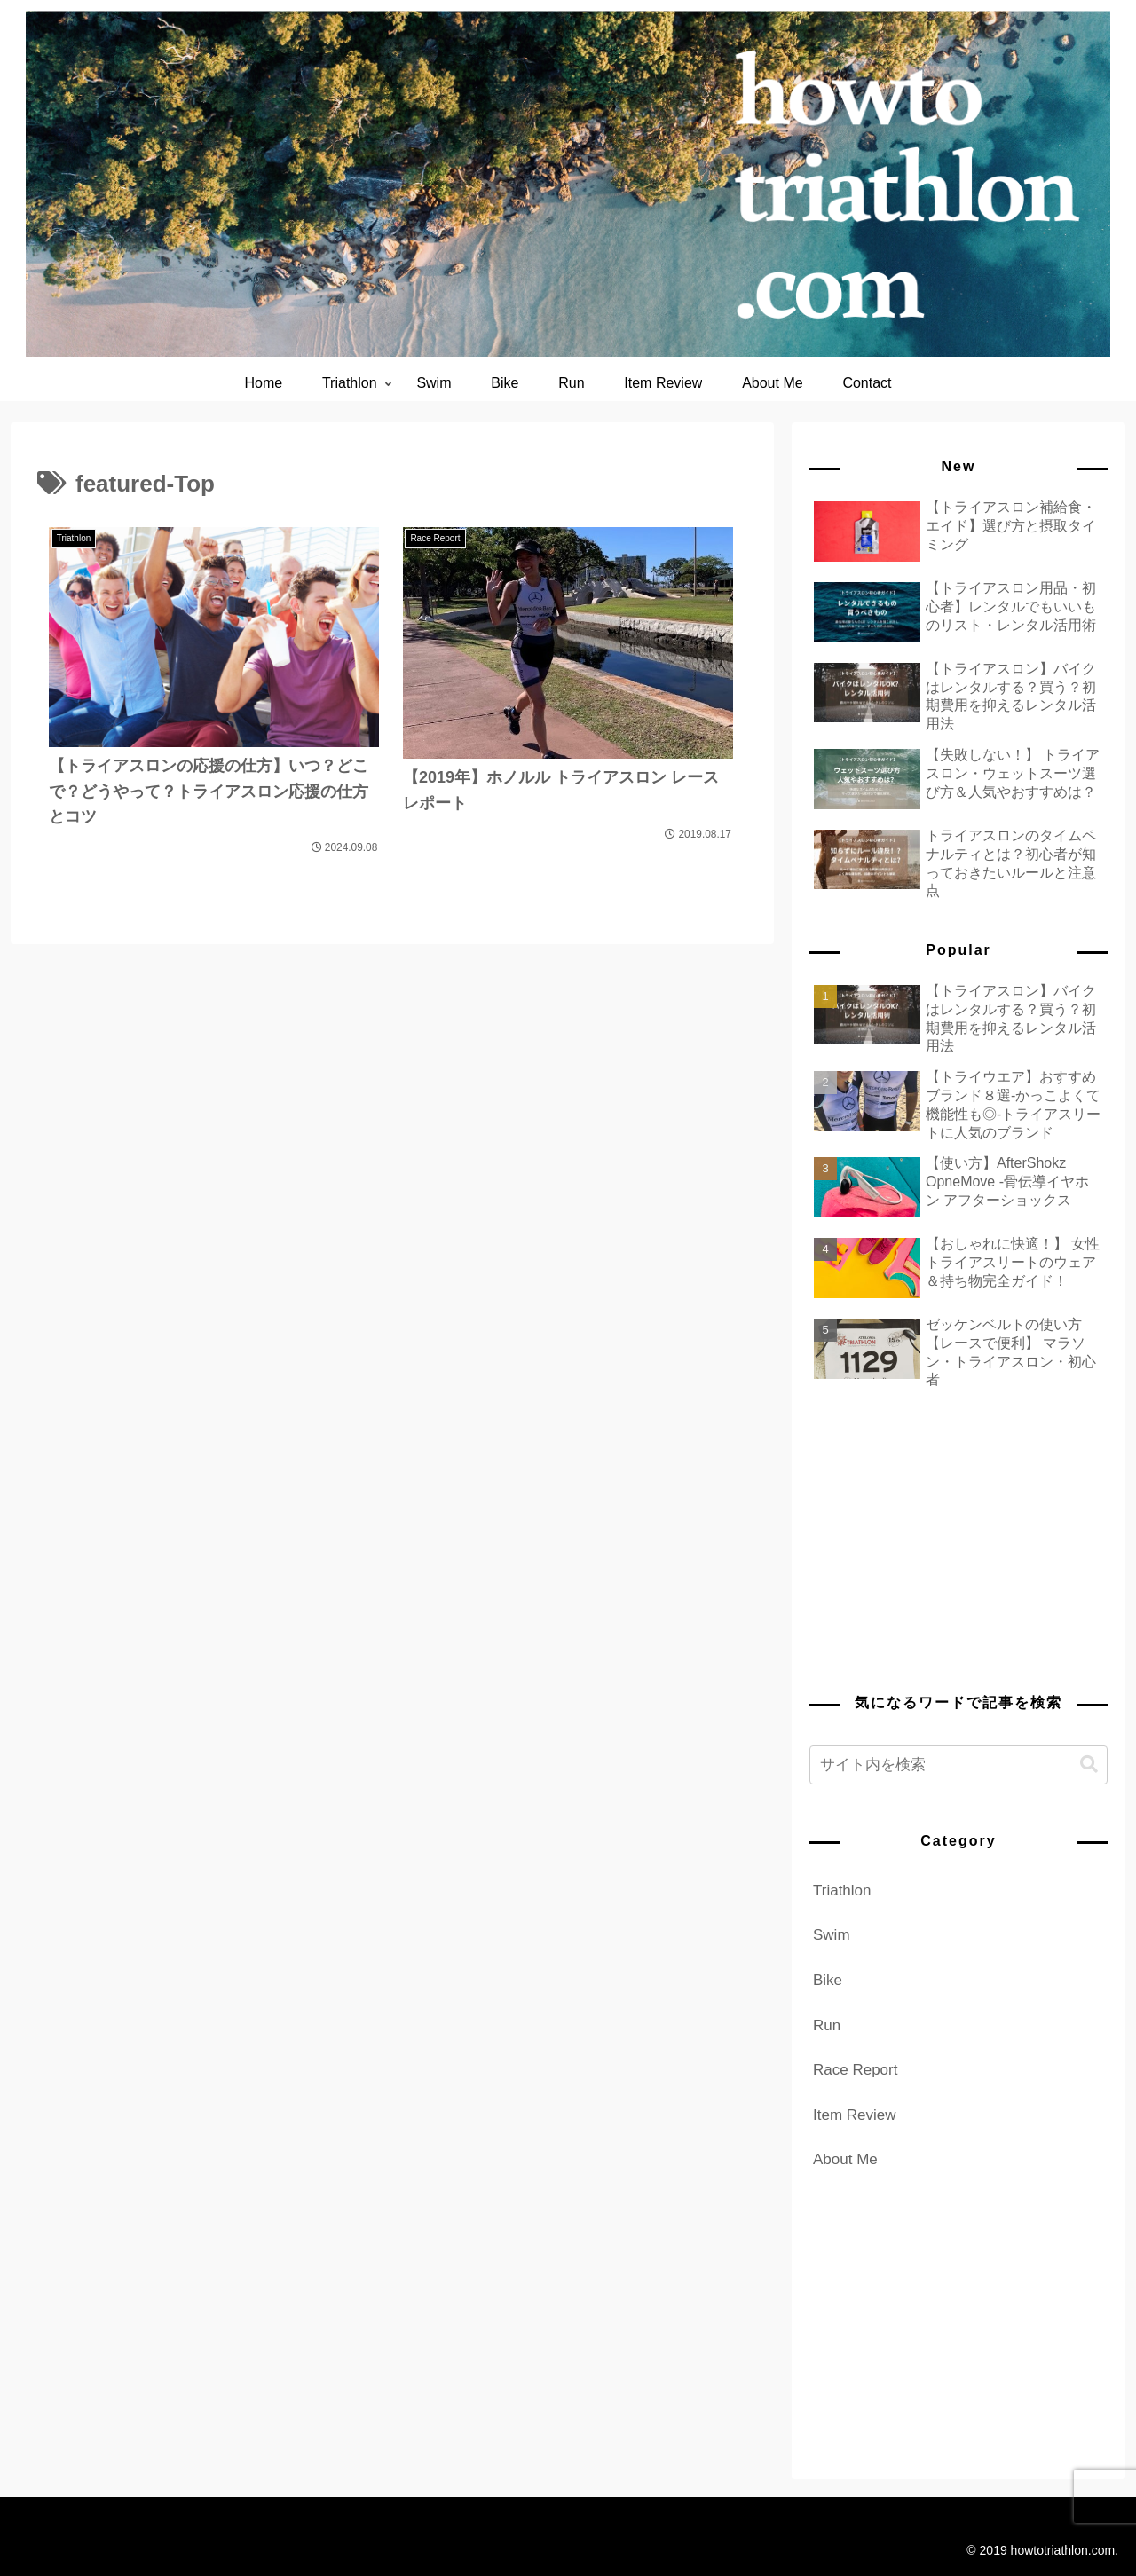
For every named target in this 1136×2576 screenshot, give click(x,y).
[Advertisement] (958, 1537)
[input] (958, 1764)
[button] (1089, 1764)
